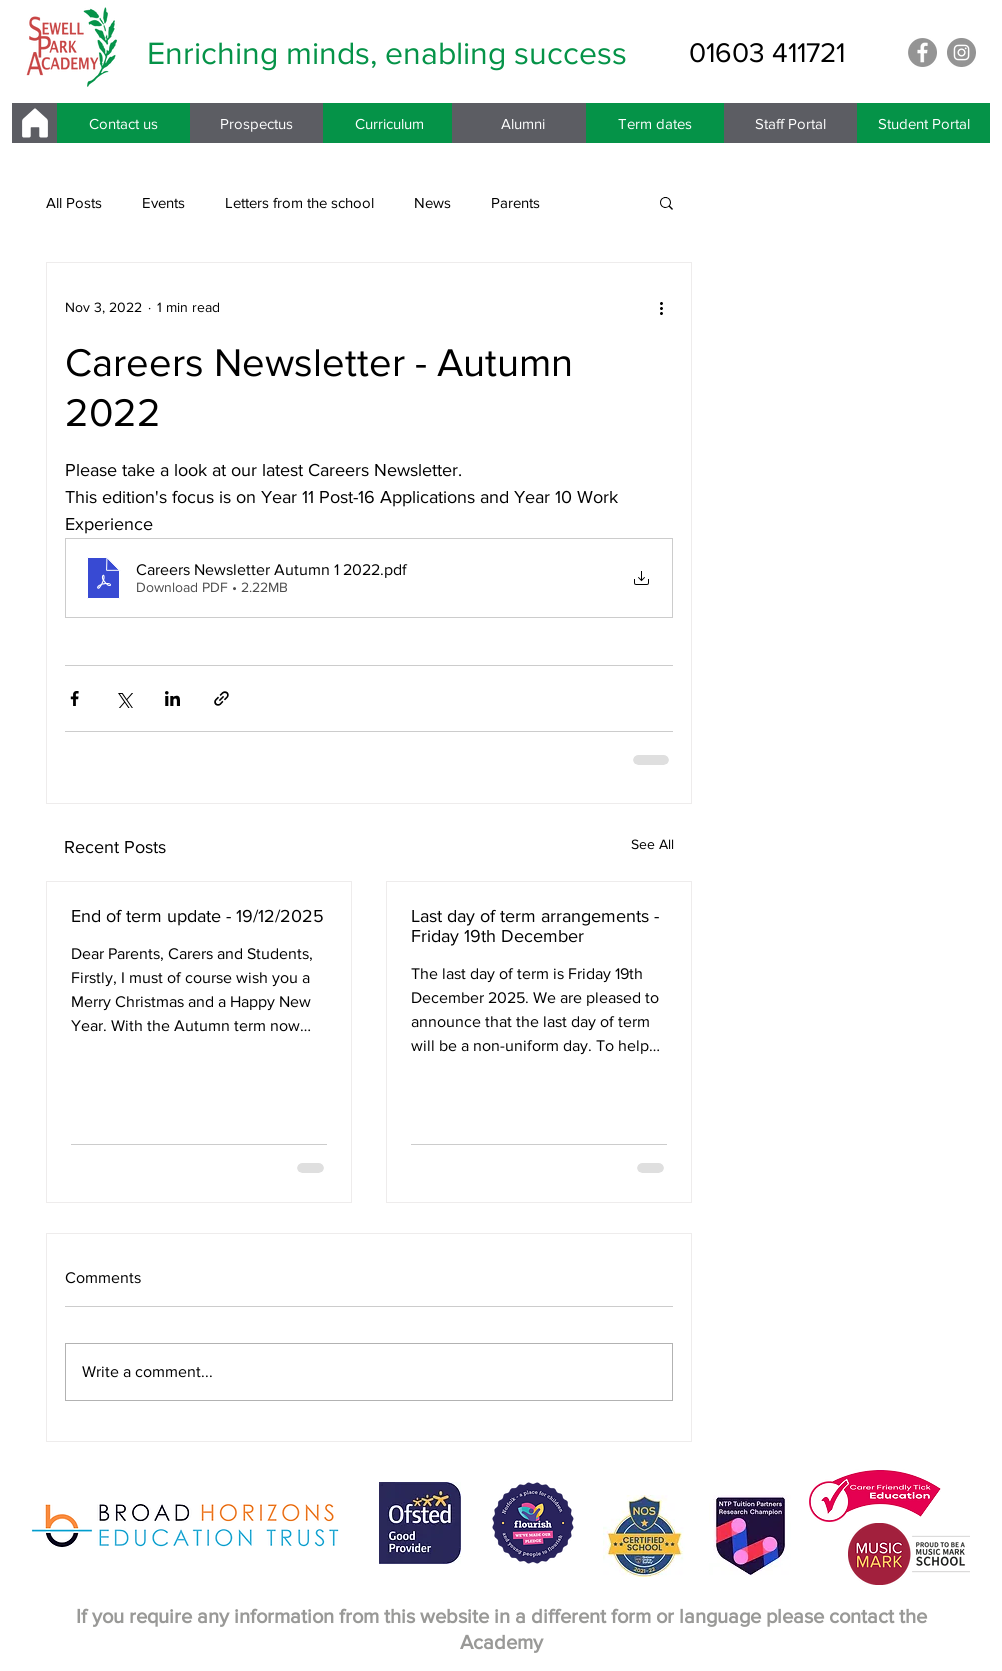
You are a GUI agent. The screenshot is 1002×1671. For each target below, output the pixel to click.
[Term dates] (655, 123)
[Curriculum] (389, 123)
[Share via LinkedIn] (172, 698)
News (432, 202)
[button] (666, 202)
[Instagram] (961, 52)
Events (163, 202)
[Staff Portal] (790, 123)
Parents (515, 202)
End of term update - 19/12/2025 (197, 916)
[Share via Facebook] (74, 698)
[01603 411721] (767, 53)
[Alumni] (522, 123)
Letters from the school (299, 202)
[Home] (34, 123)
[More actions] (661, 307)
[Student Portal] (923, 123)
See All (652, 844)
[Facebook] (922, 52)
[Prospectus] (256, 123)
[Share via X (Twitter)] (123, 698)
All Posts (74, 202)
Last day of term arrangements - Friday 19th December (535, 926)
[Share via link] (221, 698)
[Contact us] (123, 123)
